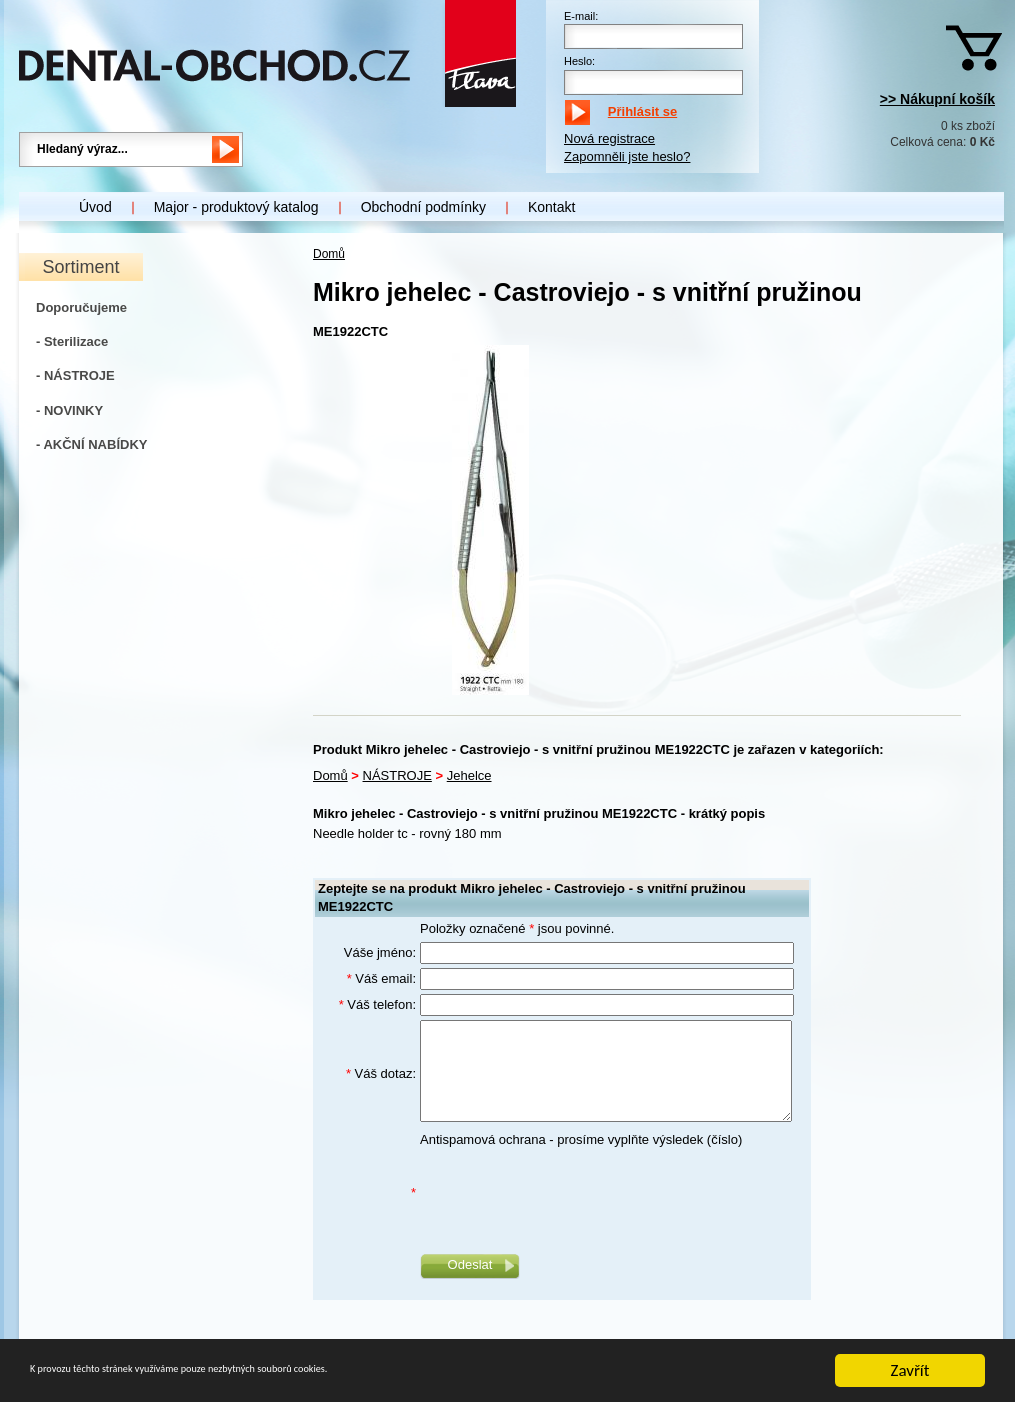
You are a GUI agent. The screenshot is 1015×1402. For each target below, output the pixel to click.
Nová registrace (609, 138)
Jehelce (469, 775)
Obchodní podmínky (423, 207)
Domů (329, 254)
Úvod (95, 207)
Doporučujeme (81, 307)
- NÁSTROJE (75, 375)
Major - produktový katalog (236, 207)
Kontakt (551, 207)
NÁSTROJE (397, 775)
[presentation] (572, 1193)
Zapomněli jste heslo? (627, 156)
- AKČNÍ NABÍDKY (91, 444)
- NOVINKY (69, 410)
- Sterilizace (72, 341)
